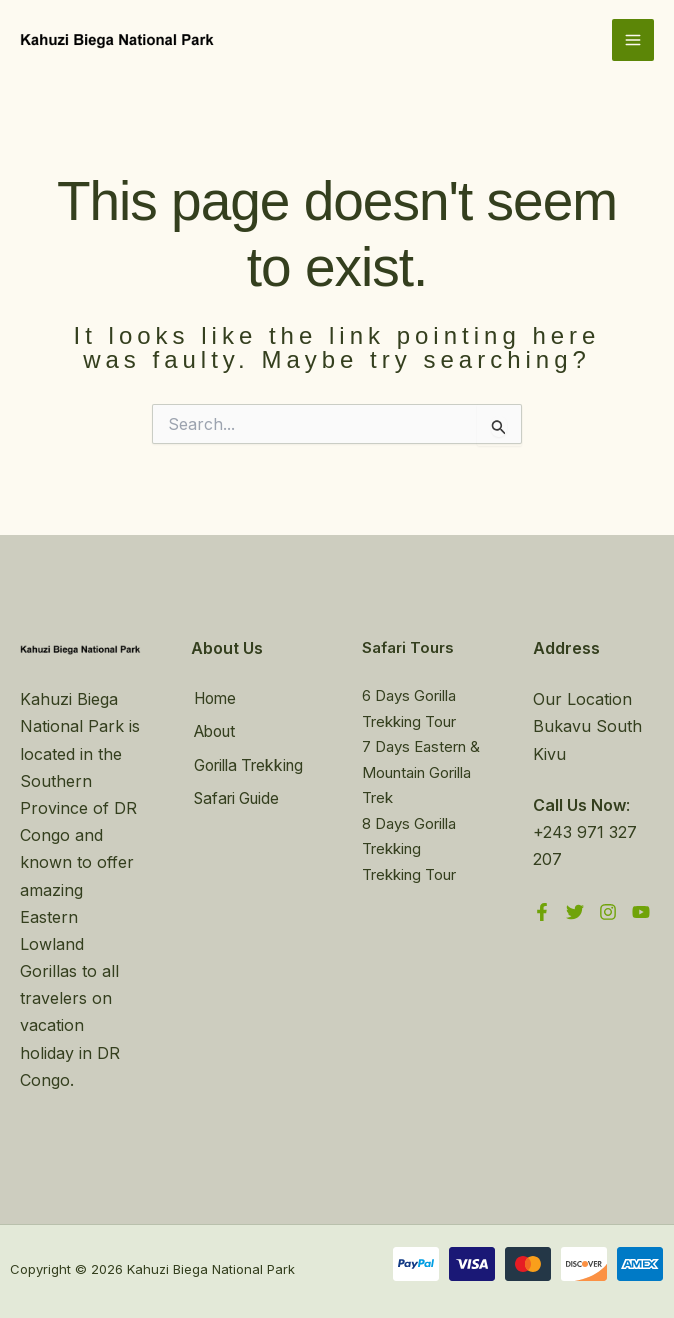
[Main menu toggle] (633, 41)
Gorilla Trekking (251, 764)
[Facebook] (542, 912)
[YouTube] (641, 912)
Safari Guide (237, 796)
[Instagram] (608, 912)
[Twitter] (575, 912)
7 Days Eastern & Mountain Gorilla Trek (421, 772)
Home (214, 699)
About (214, 731)
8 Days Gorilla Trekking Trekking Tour (409, 849)
